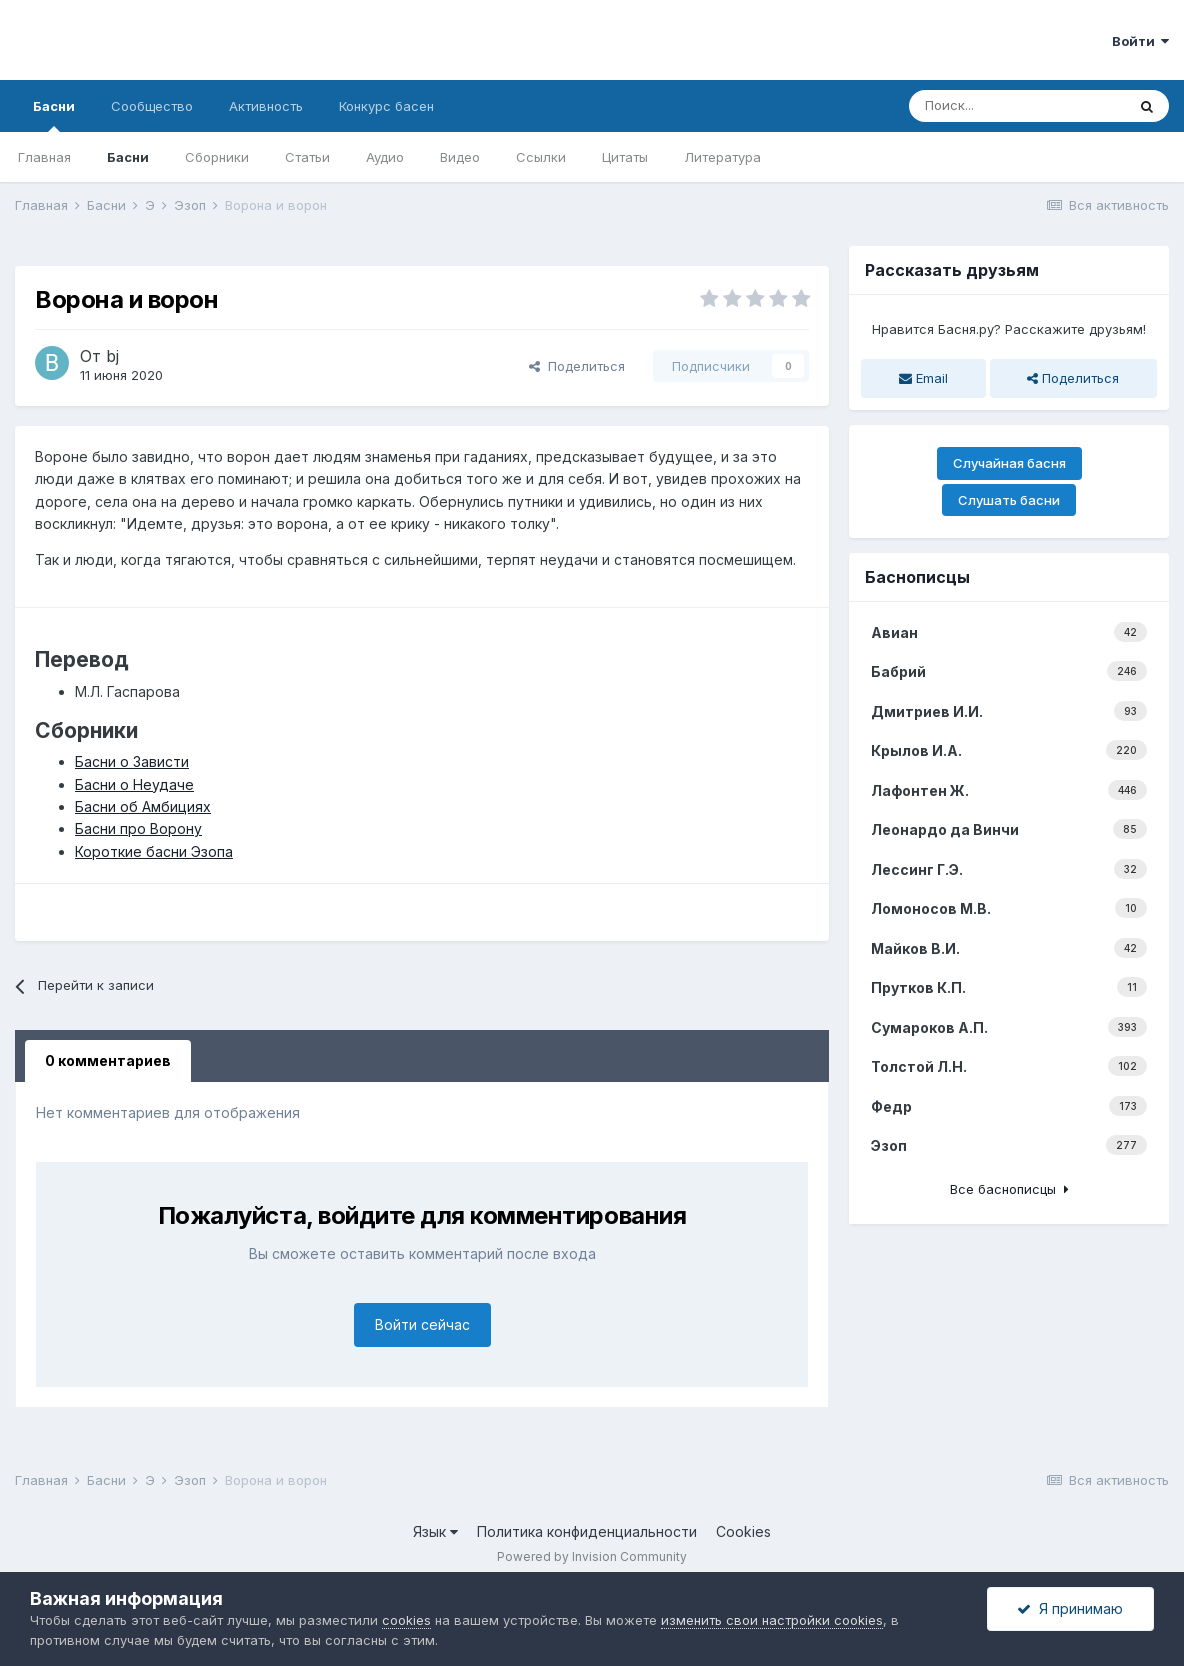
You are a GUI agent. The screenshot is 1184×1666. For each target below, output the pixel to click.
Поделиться (577, 366)
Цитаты (625, 157)
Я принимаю (1070, 1608)
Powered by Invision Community (592, 1556)
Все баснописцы (1009, 1189)
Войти (1140, 41)
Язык (435, 1531)
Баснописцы (917, 577)
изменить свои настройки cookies (772, 1620)
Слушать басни (1009, 500)
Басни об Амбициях (143, 806)
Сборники (217, 157)
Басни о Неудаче (134, 784)
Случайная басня (1009, 463)
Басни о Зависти (132, 761)
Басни (54, 115)
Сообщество (152, 106)
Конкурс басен (386, 106)
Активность (266, 106)
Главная (44, 157)
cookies (406, 1620)
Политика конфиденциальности (587, 1531)
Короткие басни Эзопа (154, 851)
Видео (460, 157)
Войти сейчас (422, 1324)
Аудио (385, 157)
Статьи (307, 157)
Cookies (743, 1531)
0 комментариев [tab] (108, 1060)
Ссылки (541, 157)
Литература (722, 157)
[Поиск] (1017, 106)
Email (923, 378)
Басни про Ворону (138, 828)
